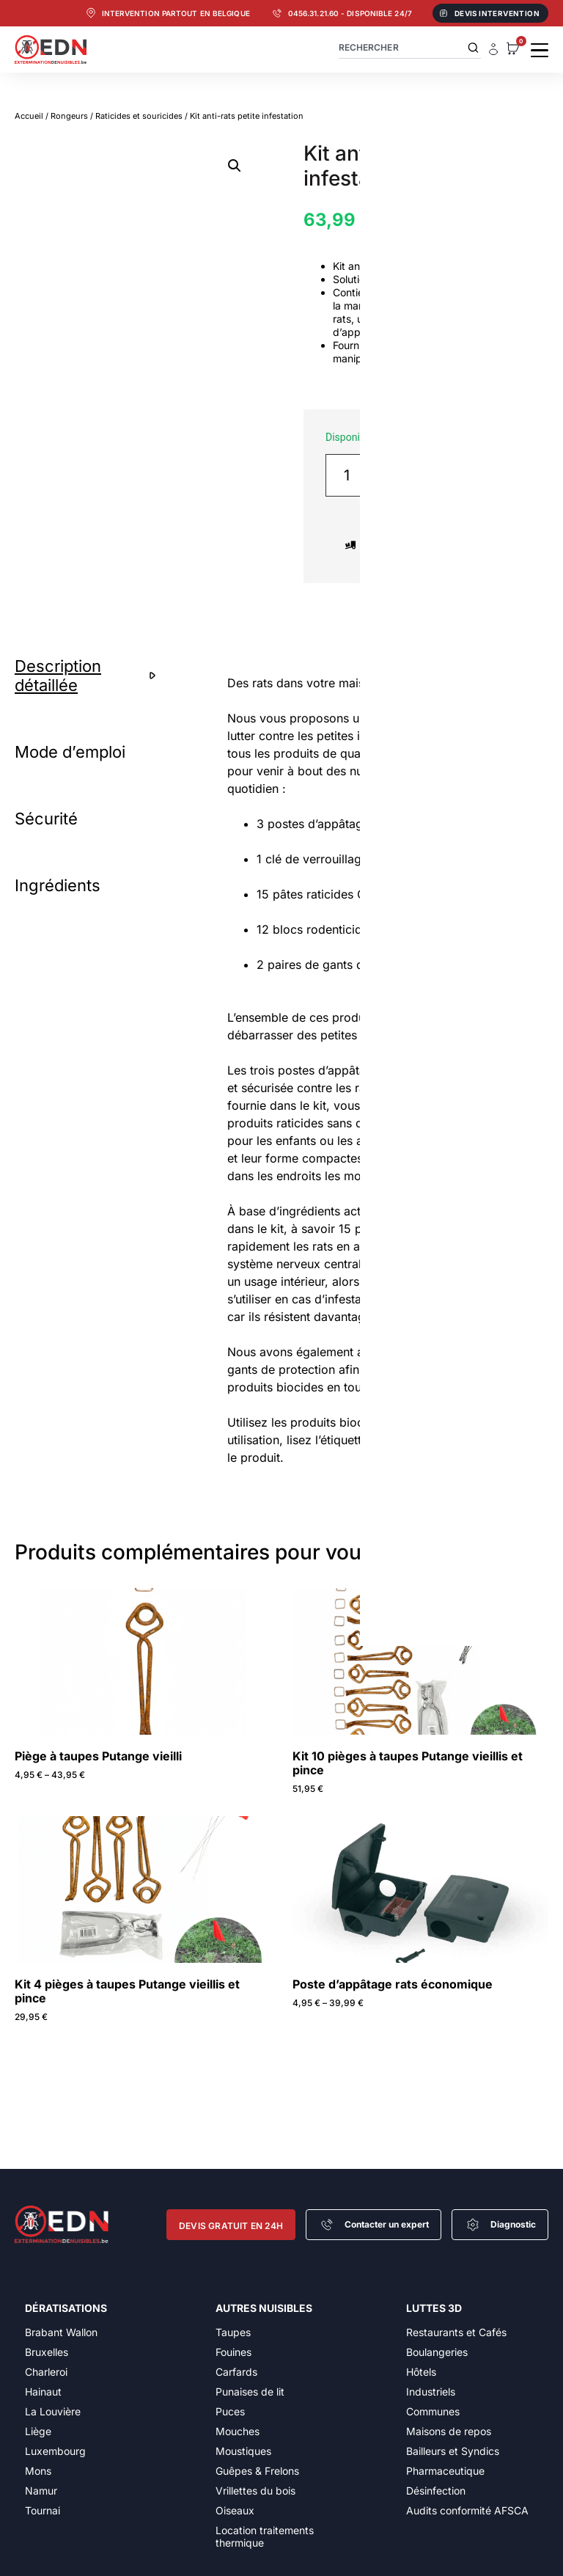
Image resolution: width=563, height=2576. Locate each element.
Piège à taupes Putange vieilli (98, 1756)
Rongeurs (69, 116)
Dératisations (66, 2308)
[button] (234, 166)
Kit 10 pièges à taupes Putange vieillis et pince (407, 1763)
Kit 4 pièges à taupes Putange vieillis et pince (127, 1991)
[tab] (88, 675)
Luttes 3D (434, 2308)
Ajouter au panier (460, 475)
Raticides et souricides (139, 116)
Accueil (29, 116)
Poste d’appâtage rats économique (392, 1984)
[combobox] (410, 47)
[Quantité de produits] (352, 475)
